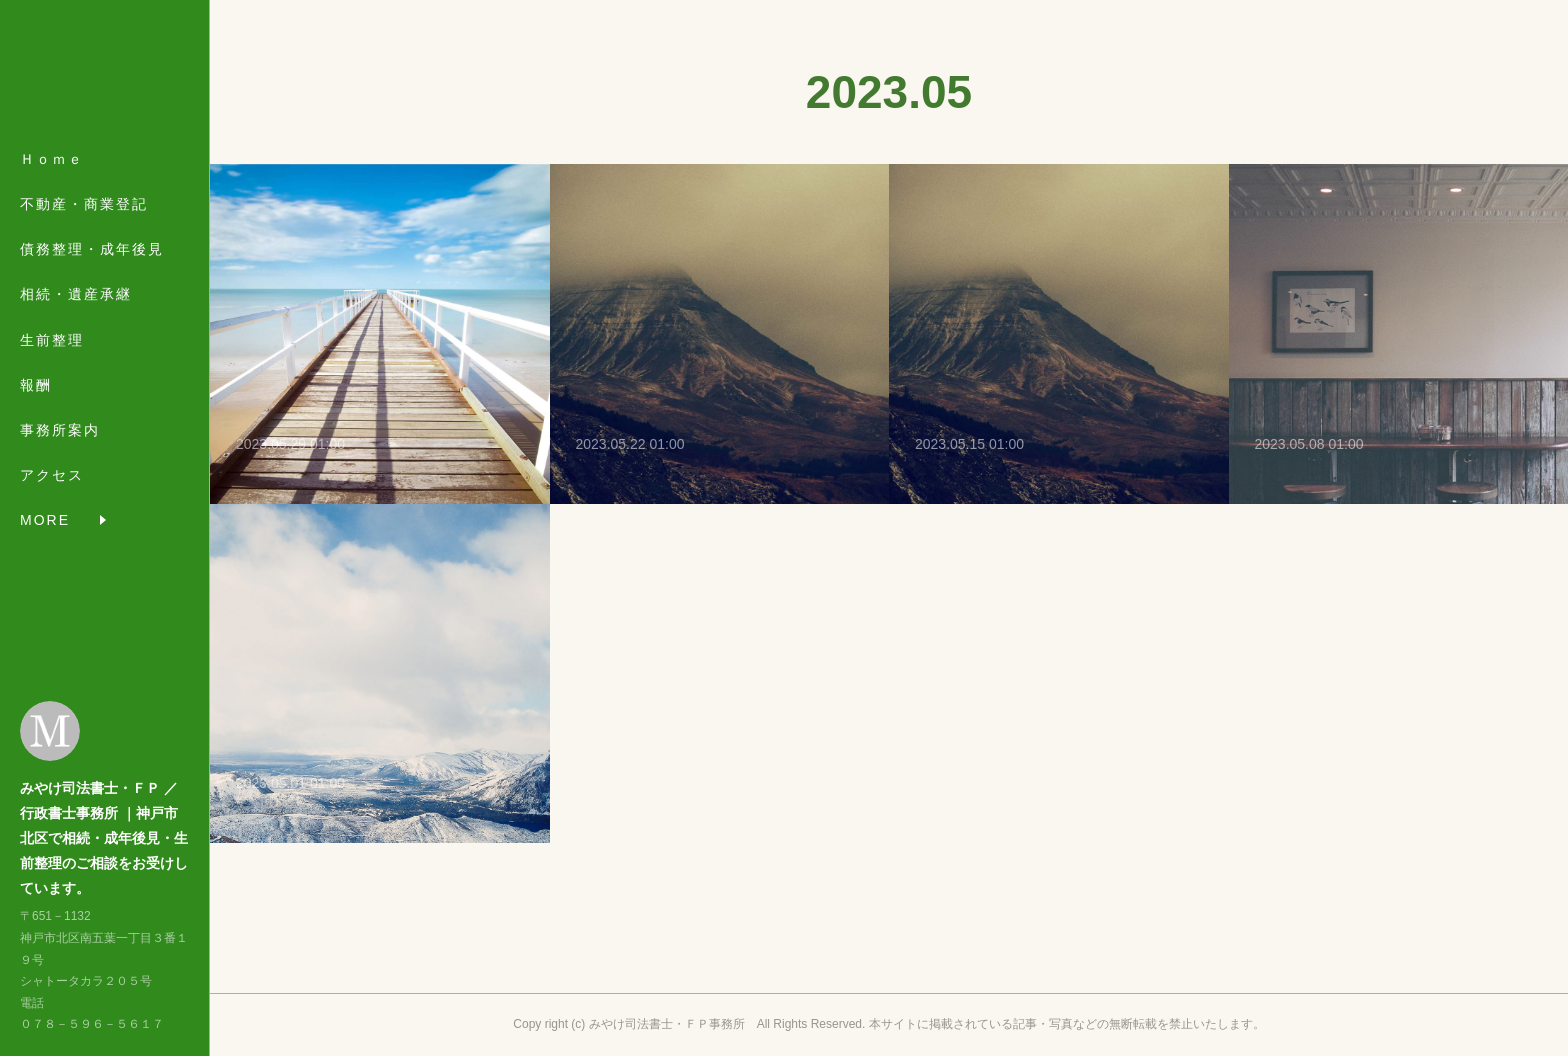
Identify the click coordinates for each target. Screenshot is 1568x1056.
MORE (45, 478)
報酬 (36, 388)
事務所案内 (60, 433)
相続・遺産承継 (76, 298)
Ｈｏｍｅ (52, 162)
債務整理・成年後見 (92, 252)
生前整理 (52, 343)
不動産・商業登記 (84, 207)
